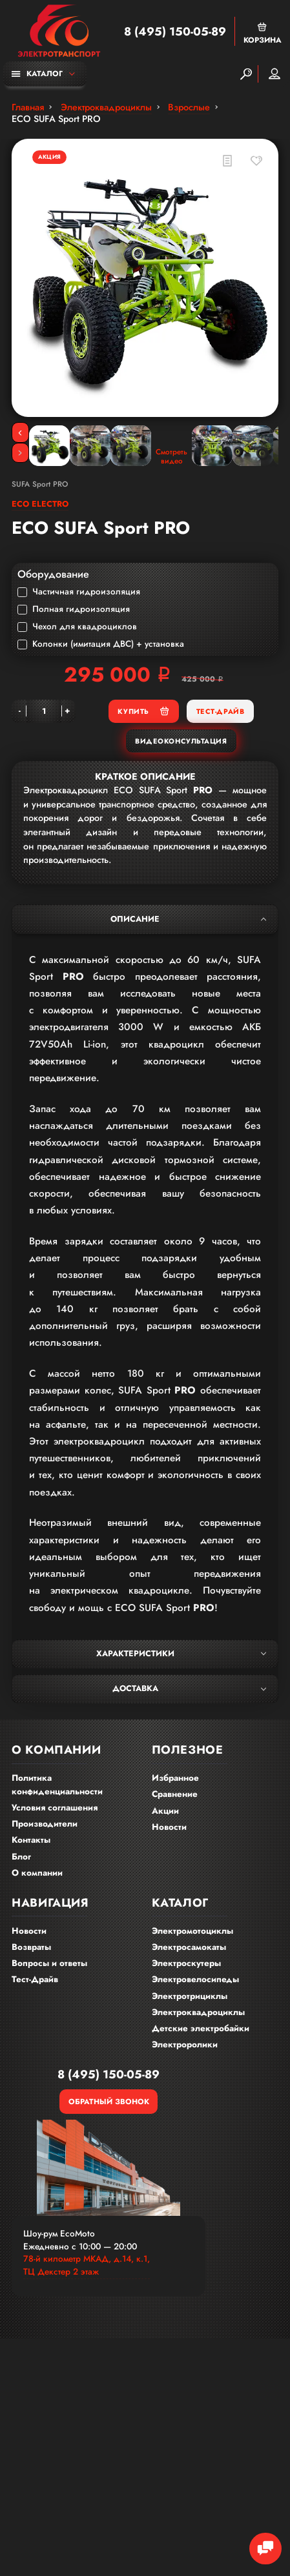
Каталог (37, 73)
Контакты (31, 1840)
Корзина (262, 33)
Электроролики (185, 2044)
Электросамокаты (189, 1947)
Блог (21, 1857)
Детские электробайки (200, 2028)
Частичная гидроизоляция (78, 592)
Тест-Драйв (220, 711)
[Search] (246, 73)
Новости (169, 1827)
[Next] (20, 453)
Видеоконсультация (181, 741)
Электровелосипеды (195, 1979)
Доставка (189, 1688)
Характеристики (181, 1653)
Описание (188, 919)
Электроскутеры (186, 1963)
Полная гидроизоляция (73, 609)
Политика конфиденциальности (57, 1785)
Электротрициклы (189, 1996)
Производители (45, 1824)
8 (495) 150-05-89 (175, 31)
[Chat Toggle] (265, 2549)
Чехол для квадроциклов (77, 627)
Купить (143, 710)
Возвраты (31, 1947)
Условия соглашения (55, 1807)
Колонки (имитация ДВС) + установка (100, 644)
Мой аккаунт (274, 73)
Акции (165, 1811)
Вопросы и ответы (49, 1963)
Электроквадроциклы (198, 2012)
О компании (37, 1873)
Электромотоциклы (192, 1931)
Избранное (175, 1778)
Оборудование (53, 574)
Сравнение (175, 1794)
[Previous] (20, 432)
